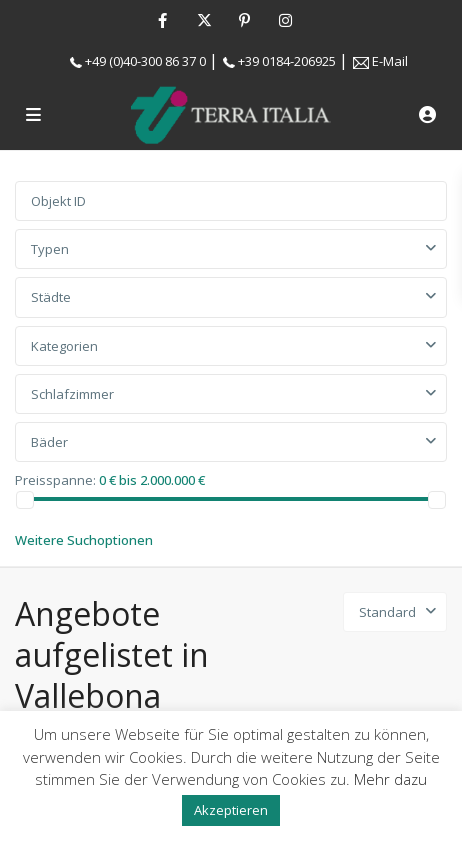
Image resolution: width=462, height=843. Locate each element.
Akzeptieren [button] (231, 810)
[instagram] (285, 20)
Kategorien (64, 346)
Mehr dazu (390, 779)
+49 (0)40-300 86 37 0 (145, 61)
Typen (50, 249)
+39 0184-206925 (287, 61)
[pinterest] (244, 20)
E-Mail (390, 61)
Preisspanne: (55, 479)
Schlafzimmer (72, 394)
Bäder (49, 442)
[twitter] (203, 20)
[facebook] (162, 20)
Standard (387, 612)
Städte (51, 297)
